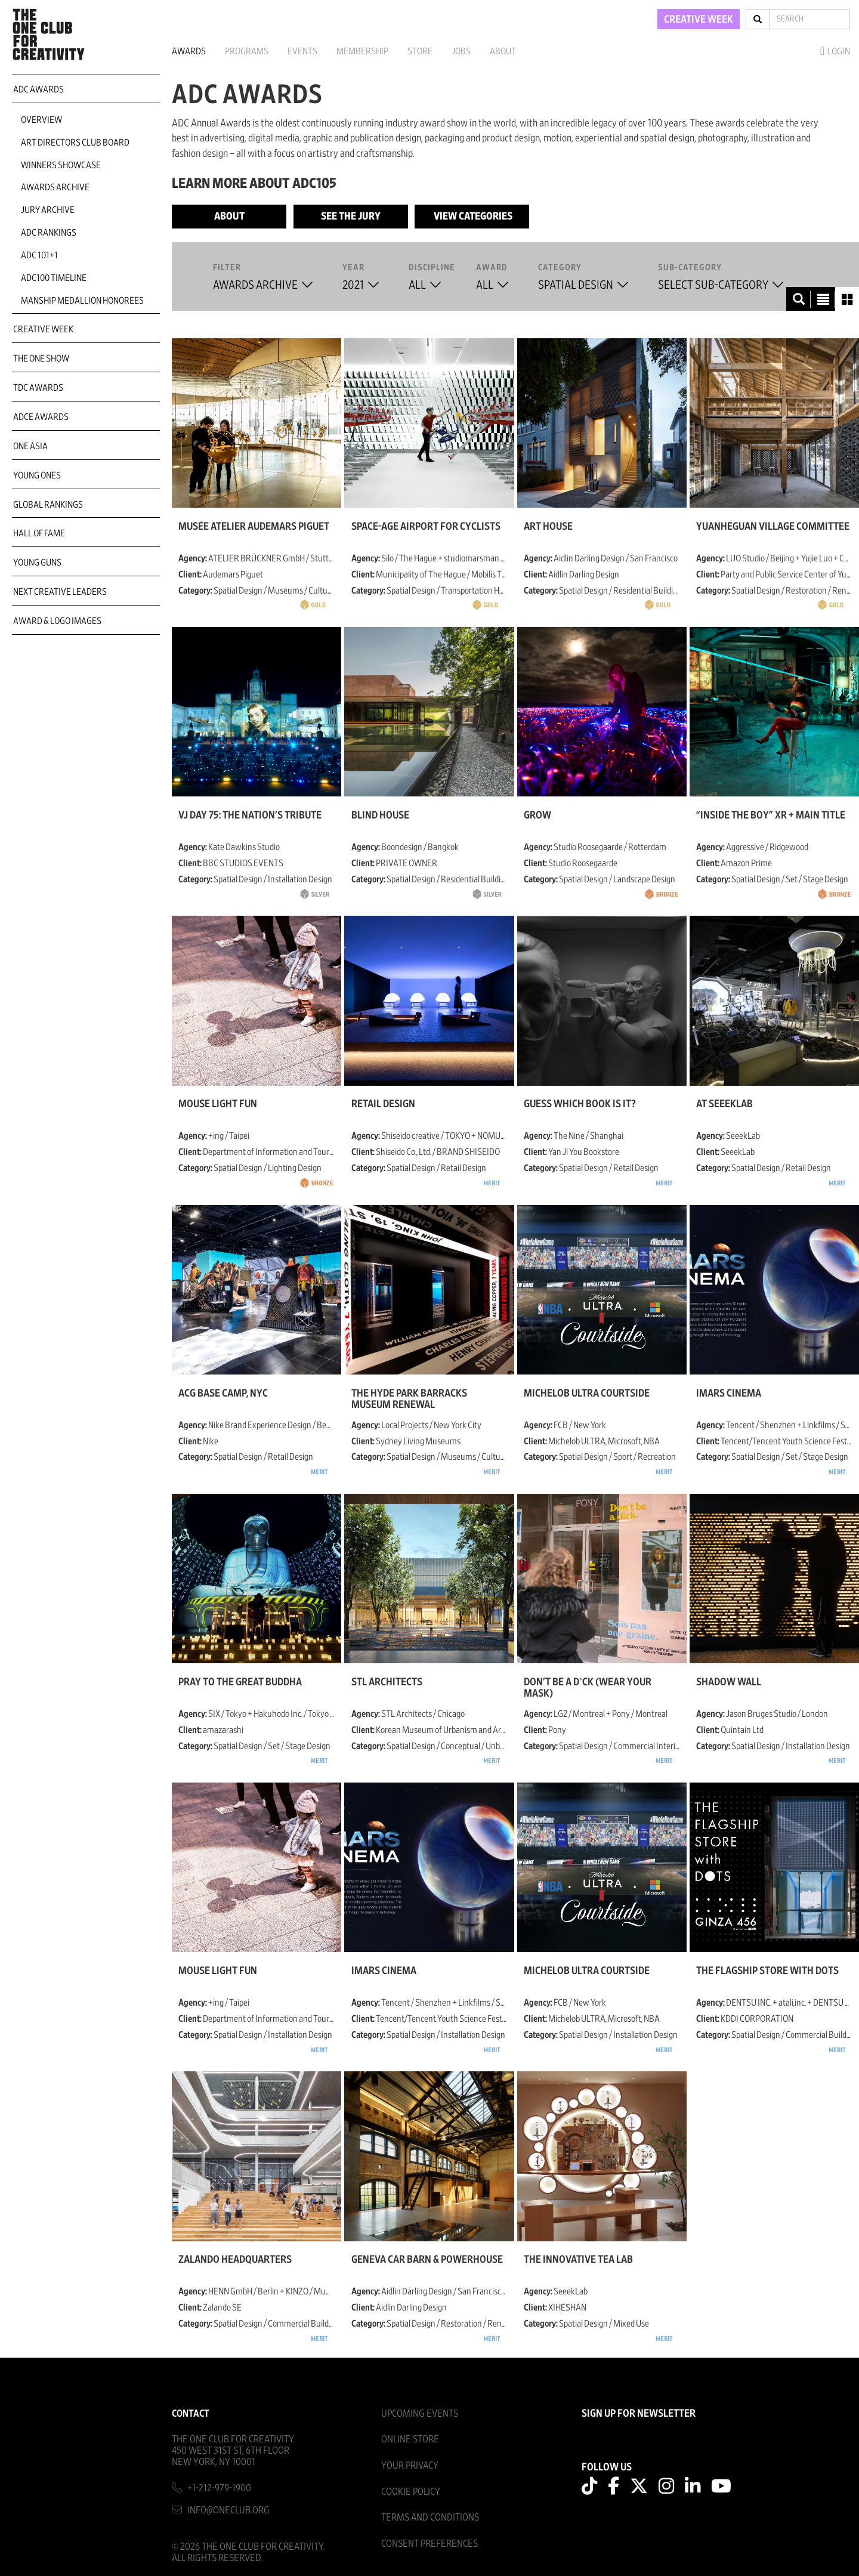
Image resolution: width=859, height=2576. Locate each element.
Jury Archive (48, 210)
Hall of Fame (39, 533)
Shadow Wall (728, 1682)
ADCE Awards (41, 417)
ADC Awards (38, 89)
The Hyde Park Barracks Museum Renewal (409, 1399)
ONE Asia (30, 446)
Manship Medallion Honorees (82, 300)
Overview (41, 120)
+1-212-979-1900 (219, 2488)
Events (302, 51)
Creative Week (43, 329)
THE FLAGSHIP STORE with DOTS (767, 1971)
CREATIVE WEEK (698, 19)
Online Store (410, 2439)
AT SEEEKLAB (724, 1104)
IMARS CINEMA (728, 1393)
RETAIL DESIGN (383, 1104)
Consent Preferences (429, 2543)
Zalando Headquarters (235, 2259)
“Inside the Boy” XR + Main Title (770, 815)
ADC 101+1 (39, 255)
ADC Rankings (48, 232)
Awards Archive (55, 187)
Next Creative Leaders (60, 592)
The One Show (41, 358)
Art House (548, 526)
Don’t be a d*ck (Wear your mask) (587, 1687)
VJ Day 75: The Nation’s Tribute (250, 815)
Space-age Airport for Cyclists (425, 526)
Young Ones (37, 475)
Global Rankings (48, 504)
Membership (362, 51)
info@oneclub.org (228, 2510)
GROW (537, 815)
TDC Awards (38, 388)
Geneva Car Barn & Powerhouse (427, 2259)
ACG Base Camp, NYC (223, 1393)
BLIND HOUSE (380, 815)
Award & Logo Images (57, 621)
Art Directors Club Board (75, 142)
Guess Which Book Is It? (580, 1104)
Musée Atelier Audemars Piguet (253, 526)
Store (419, 51)
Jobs (461, 51)
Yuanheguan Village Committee (772, 526)
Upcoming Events (419, 2413)
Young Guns (37, 562)
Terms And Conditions (430, 2517)
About (503, 51)
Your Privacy (409, 2465)
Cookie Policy (410, 2492)
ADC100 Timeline (53, 278)
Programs (246, 51)
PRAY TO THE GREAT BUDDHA (240, 1682)
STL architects (386, 1682)
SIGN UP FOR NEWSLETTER (639, 2413)
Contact (190, 2413)
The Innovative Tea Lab (578, 2259)
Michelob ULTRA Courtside (587, 1393)
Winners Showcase (61, 165)
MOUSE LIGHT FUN (217, 1104)
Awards (189, 51)
